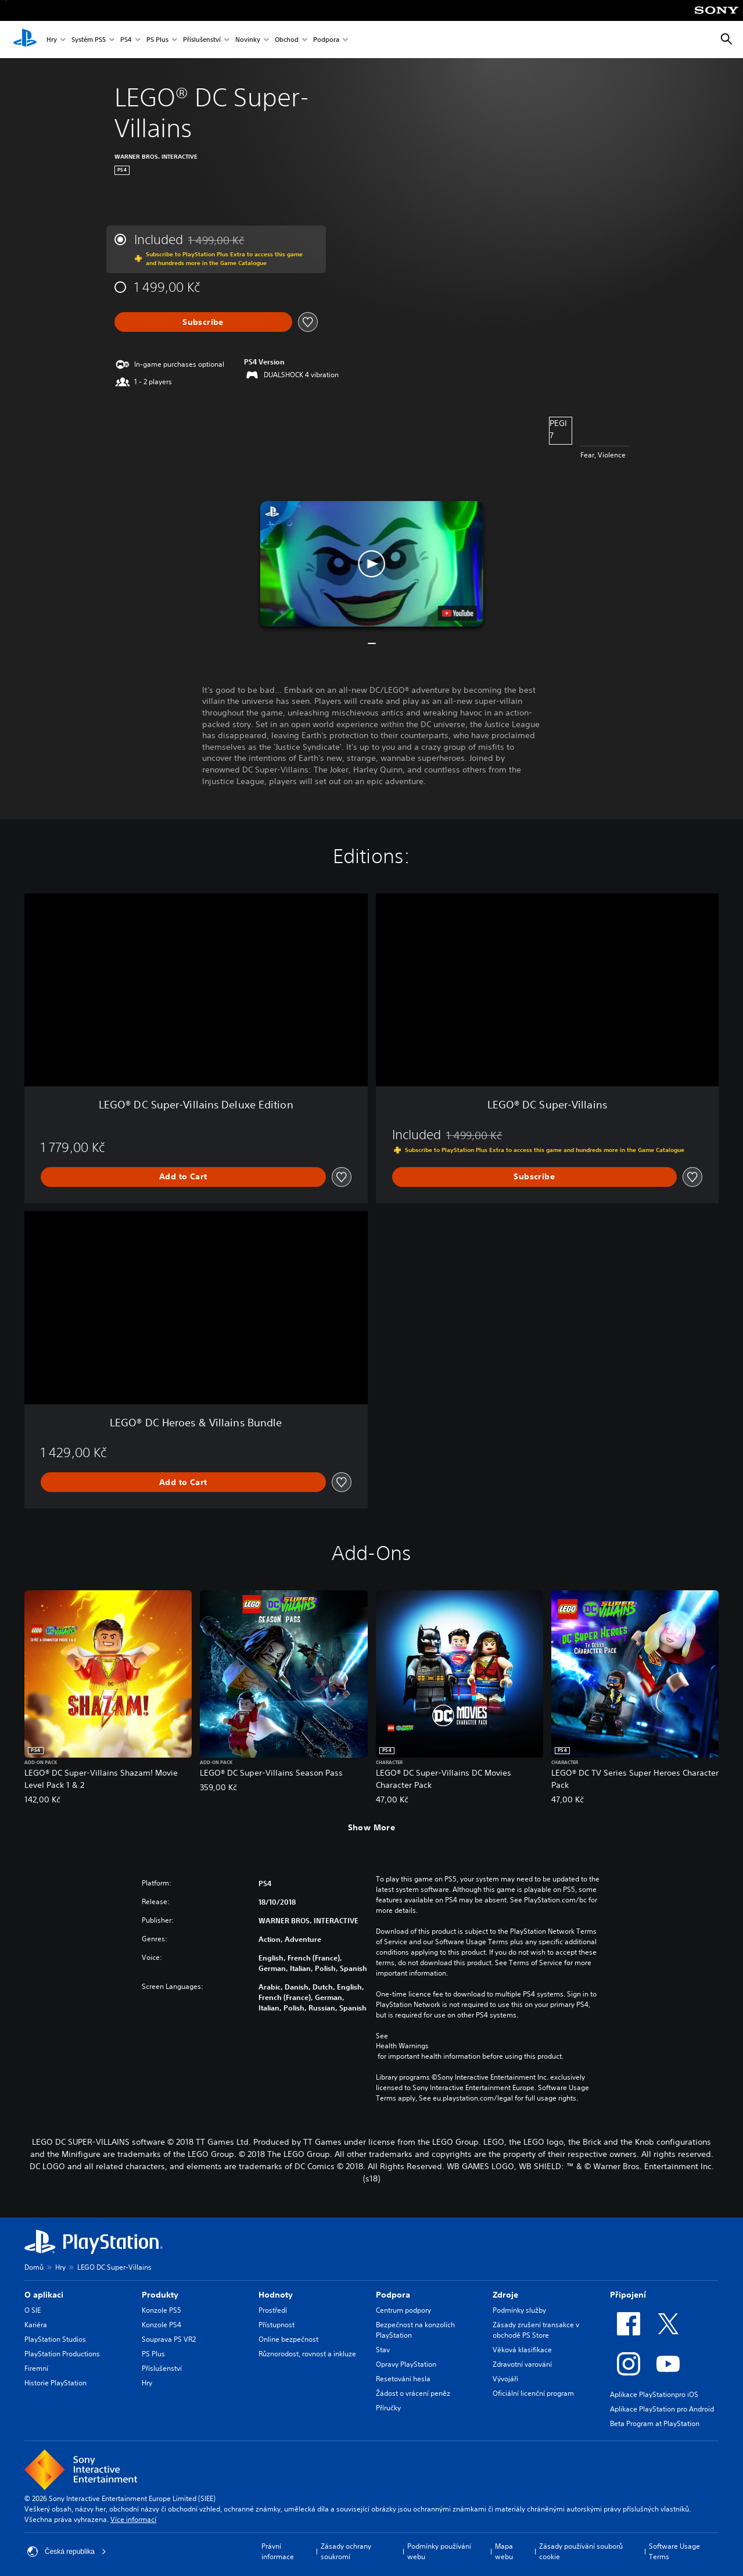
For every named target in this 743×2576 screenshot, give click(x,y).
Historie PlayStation (55, 2383)
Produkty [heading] (160, 2294)
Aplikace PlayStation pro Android (662, 2409)
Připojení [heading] (628, 2294)
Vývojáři (505, 2379)
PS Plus (157, 39)
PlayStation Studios (55, 2339)
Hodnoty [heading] (276, 2294)
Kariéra (35, 2325)
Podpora (326, 39)
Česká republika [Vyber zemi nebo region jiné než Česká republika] (66, 2551)
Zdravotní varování (522, 2364)
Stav (383, 2350)
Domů (34, 2267)
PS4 (126, 39)
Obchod (287, 39)
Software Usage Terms (674, 2551)
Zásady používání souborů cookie (581, 2551)
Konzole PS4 (161, 2325)
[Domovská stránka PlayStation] (25, 39)
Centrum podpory (403, 2310)
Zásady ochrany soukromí (346, 2551)
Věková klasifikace (522, 2350)
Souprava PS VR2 (169, 2339)
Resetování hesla (403, 2379)
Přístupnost (277, 2325)
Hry (51, 39)
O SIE (32, 2310)
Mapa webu (504, 2551)
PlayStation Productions (62, 2354)
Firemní (36, 2368)
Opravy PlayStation (406, 2364)
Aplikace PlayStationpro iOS (654, 2394)
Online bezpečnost (288, 2339)
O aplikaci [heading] (43, 2294)
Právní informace (277, 2551)
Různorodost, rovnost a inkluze (307, 2354)
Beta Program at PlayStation (654, 2423)
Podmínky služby (519, 2310)
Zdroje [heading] (505, 2294)
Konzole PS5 (161, 2310)
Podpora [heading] (393, 2294)
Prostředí (273, 2310)
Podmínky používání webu (439, 2551)
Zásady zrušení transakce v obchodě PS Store (536, 2330)
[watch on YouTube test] (457, 613)
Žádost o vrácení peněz (413, 2393)
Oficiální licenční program (533, 2393)
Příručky (388, 2408)
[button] (371, 564)
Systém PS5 (88, 39)
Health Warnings (402, 2046)
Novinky (247, 39)
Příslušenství (202, 39)
